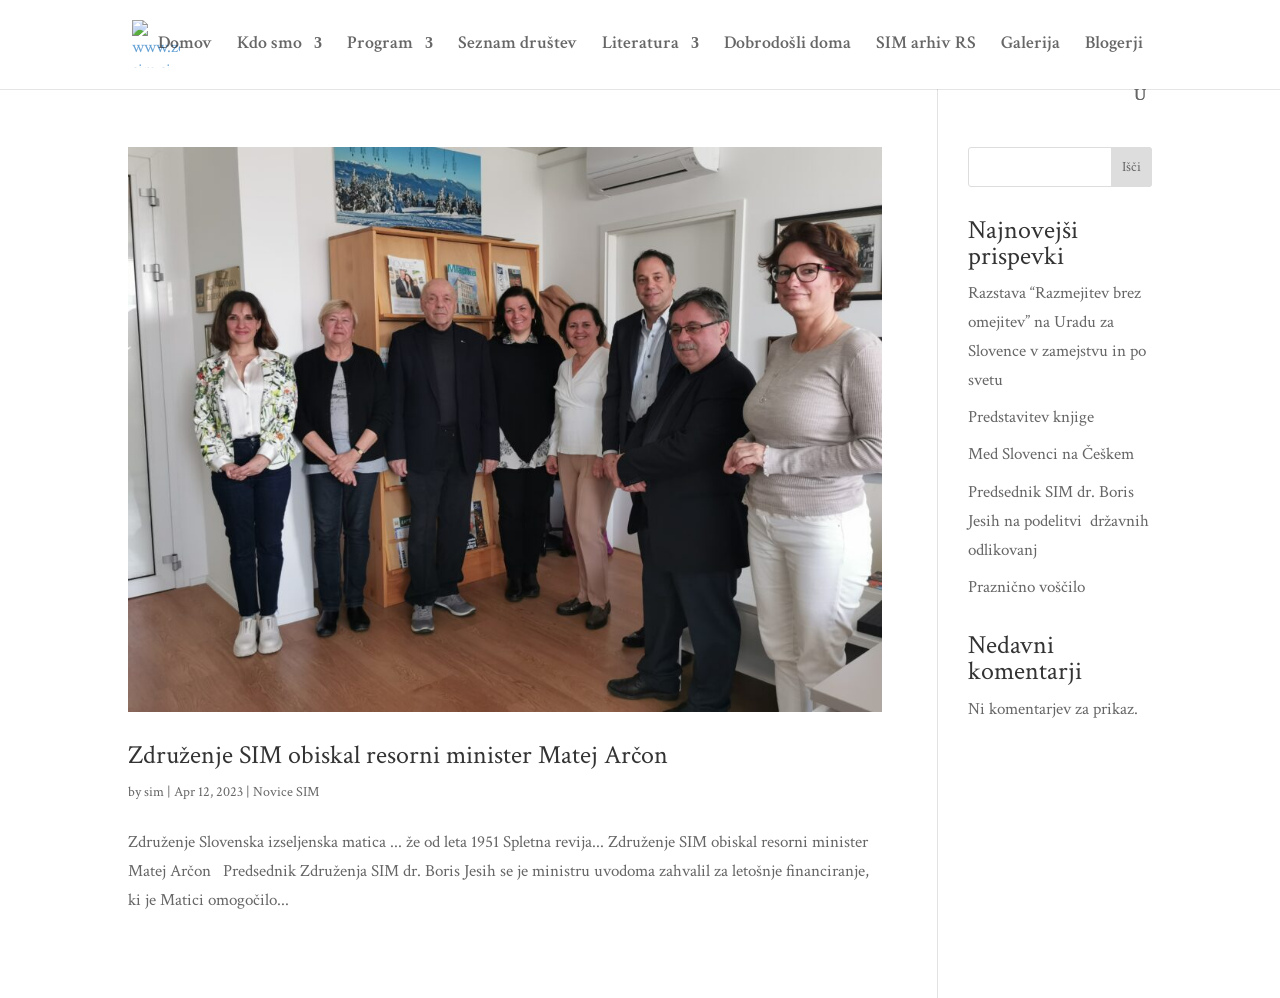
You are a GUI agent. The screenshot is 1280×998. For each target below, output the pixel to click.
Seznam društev (517, 45)
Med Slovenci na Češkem (1051, 454)
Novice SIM (286, 792)
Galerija (1030, 45)
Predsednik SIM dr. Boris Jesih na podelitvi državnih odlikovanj (1058, 521)
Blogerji (1114, 45)
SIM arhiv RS (926, 45)
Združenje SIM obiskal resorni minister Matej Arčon (398, 755)
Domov (185, 45)
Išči (1131, 167)
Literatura (640, 45)
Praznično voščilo (1026, 587)
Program (380, 45)
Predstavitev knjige (1031, 417)
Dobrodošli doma (787, 45)
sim (154, 792)
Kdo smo (269, 45)
